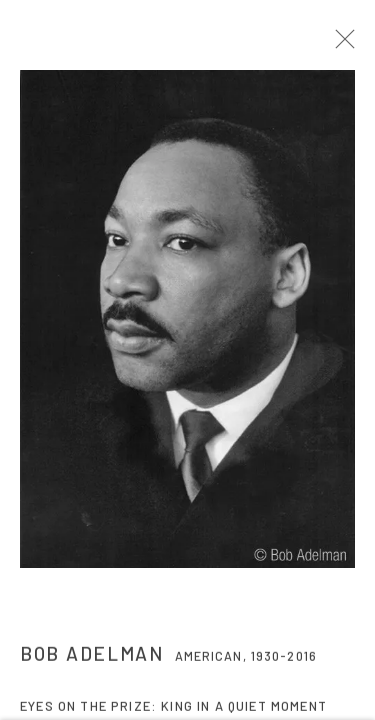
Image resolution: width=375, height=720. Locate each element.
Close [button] (351, 45)
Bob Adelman (92, 659)
